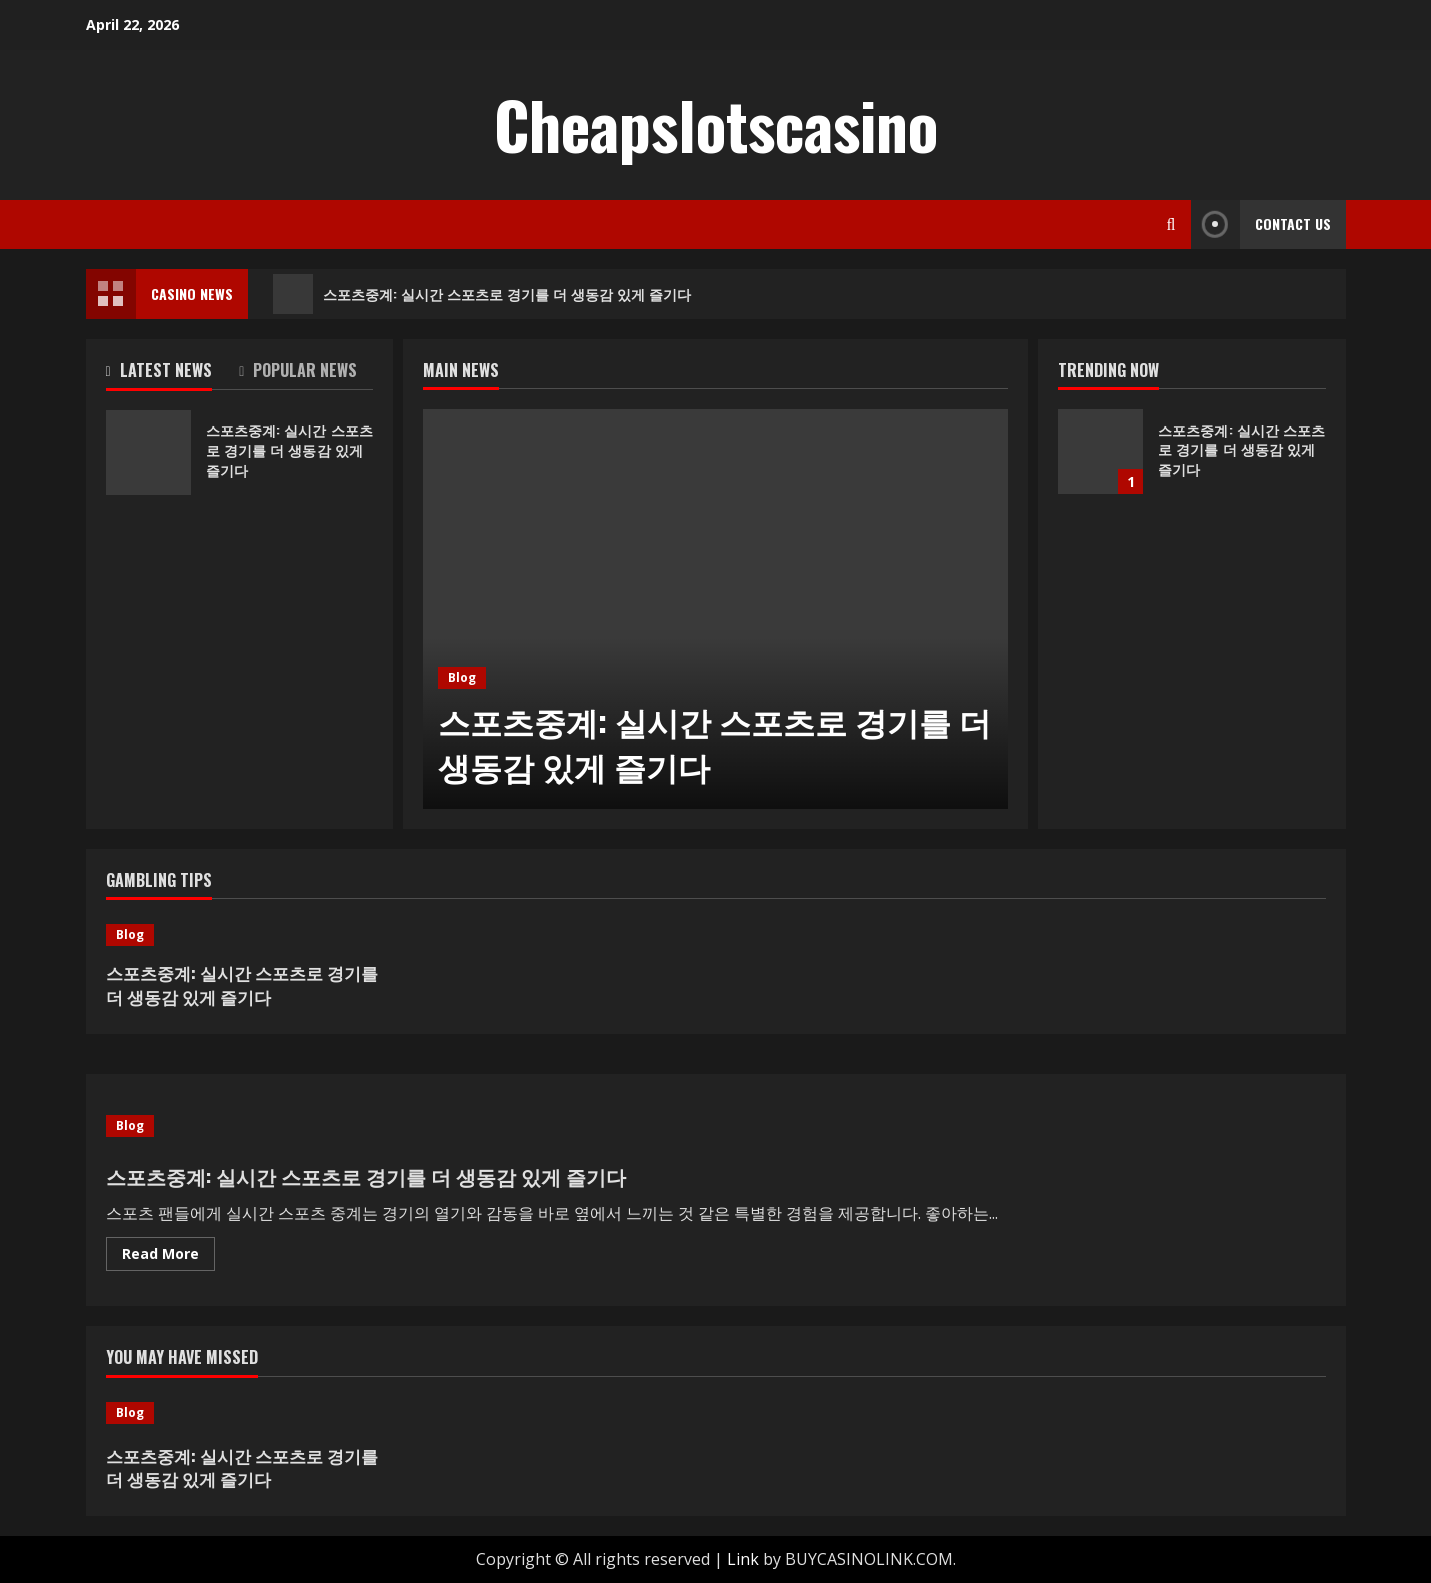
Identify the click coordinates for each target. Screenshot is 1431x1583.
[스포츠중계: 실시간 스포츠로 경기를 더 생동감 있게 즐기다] (715, 609)
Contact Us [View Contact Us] (1261, 224)
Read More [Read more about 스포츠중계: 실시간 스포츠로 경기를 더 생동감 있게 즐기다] (168, 1257)
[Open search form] (1171, 224)
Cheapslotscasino (716, 124)
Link (743, 1559)
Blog (462, 677)
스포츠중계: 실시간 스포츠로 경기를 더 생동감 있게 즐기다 (482, 294)
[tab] (173, 374)
